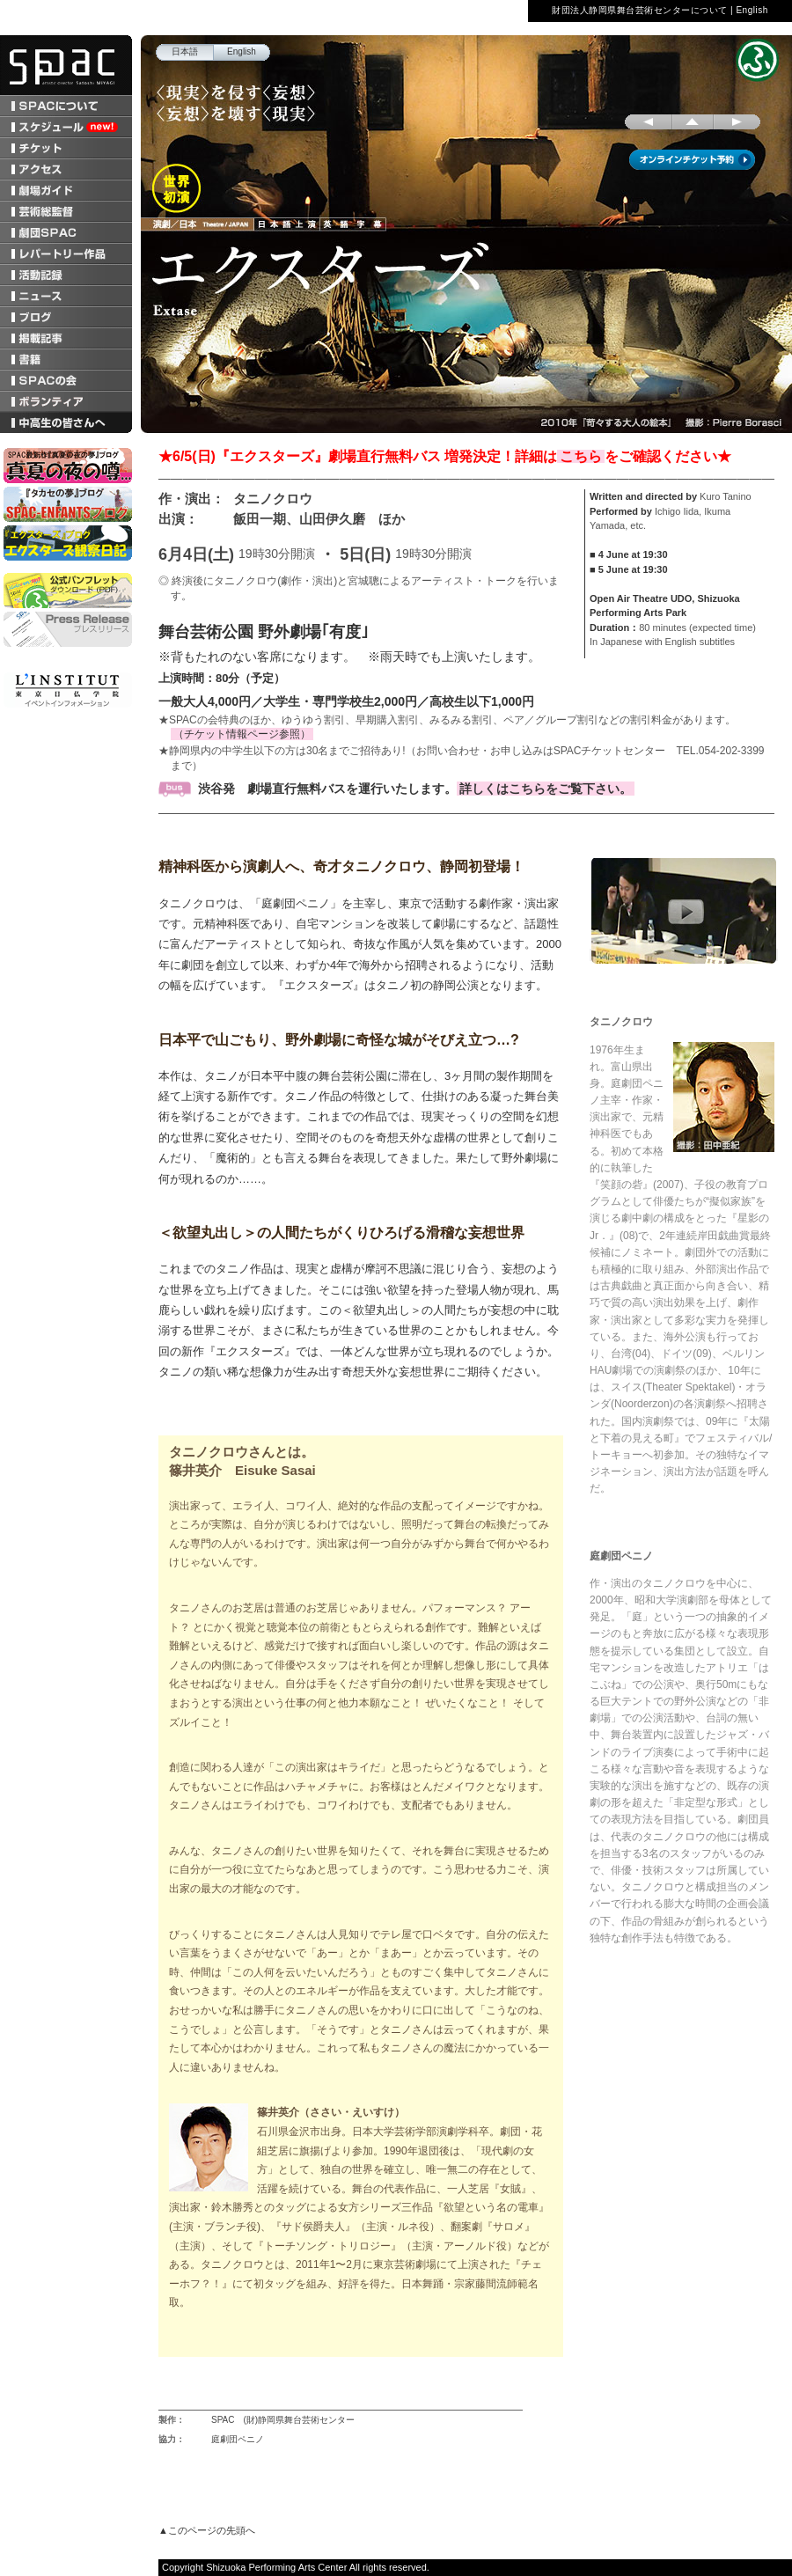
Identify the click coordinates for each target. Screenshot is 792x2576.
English (751, 10)
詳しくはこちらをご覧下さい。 (545, 789)
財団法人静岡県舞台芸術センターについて (640, 10)
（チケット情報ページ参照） (242, 734)
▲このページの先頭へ (206, 2530)
